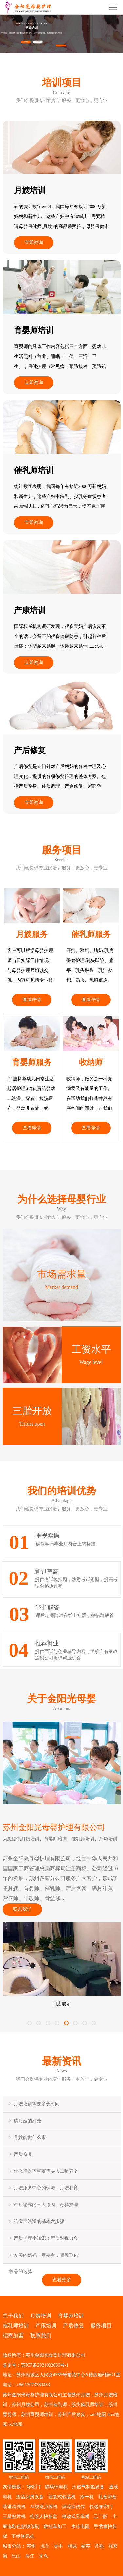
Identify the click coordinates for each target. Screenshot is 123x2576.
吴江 (29, 2556)
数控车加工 (55, 2526)
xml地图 (98, 2414)
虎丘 (45, 2546)
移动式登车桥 (76, 2516)
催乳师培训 (16, 2325)
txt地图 (15, 2424)
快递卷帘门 (101, 2506)
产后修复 (73, 2325)
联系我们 (22, 1909)
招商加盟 (13, 2335)
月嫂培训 (40, 2315)
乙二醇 (101, 2516)
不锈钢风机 (22, 2536)
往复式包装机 (62, 2496)
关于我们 (13, 2315)
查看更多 (61, 2279)
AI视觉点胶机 (44, 2506)
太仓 (43, 2556)
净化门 (33, 2486)
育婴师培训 (71, 2315)
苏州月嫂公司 (25, 2404)
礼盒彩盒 (107, 2496)
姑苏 (85, 2546)
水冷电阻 (80, 2526)
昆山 (16, 2556)
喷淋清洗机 (14, 2506)
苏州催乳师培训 (88, 2404)
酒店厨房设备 (30, 2496)
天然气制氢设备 (88, 2486)
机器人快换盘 (43, 2516)
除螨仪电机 (56, 2486)
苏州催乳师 (55, 2404)
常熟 (99, 2546)
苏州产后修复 (71, 2414)
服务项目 (101, 2325)
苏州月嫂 (81, 2394)
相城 (72, 2546)
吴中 (58, 2546)
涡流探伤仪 (73, 2506)
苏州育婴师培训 (37, 2414)
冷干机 (87, 2496)
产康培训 (45, 2325)
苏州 (31, 2546)
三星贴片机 (14, 2516)
